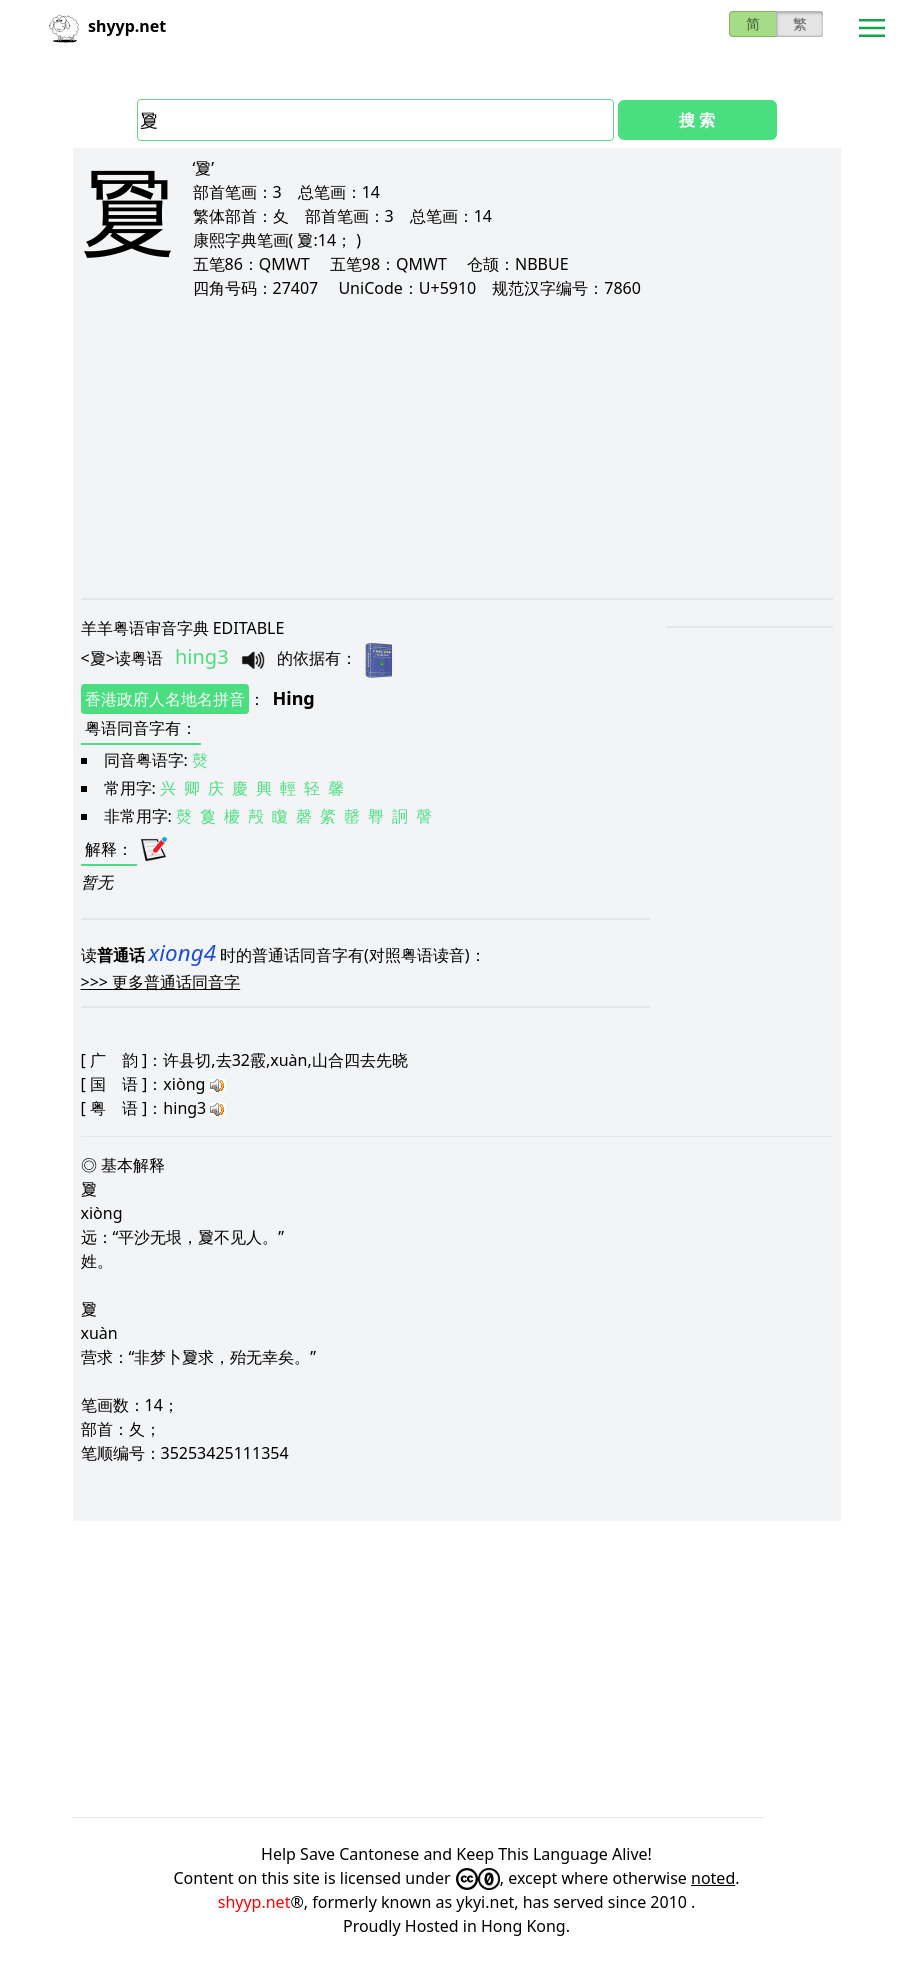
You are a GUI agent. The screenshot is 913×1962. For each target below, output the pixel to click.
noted (713, 1878)
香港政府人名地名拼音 (165, 699)
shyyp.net (254, 1902)
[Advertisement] (457, 448)
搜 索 (697, 120)
